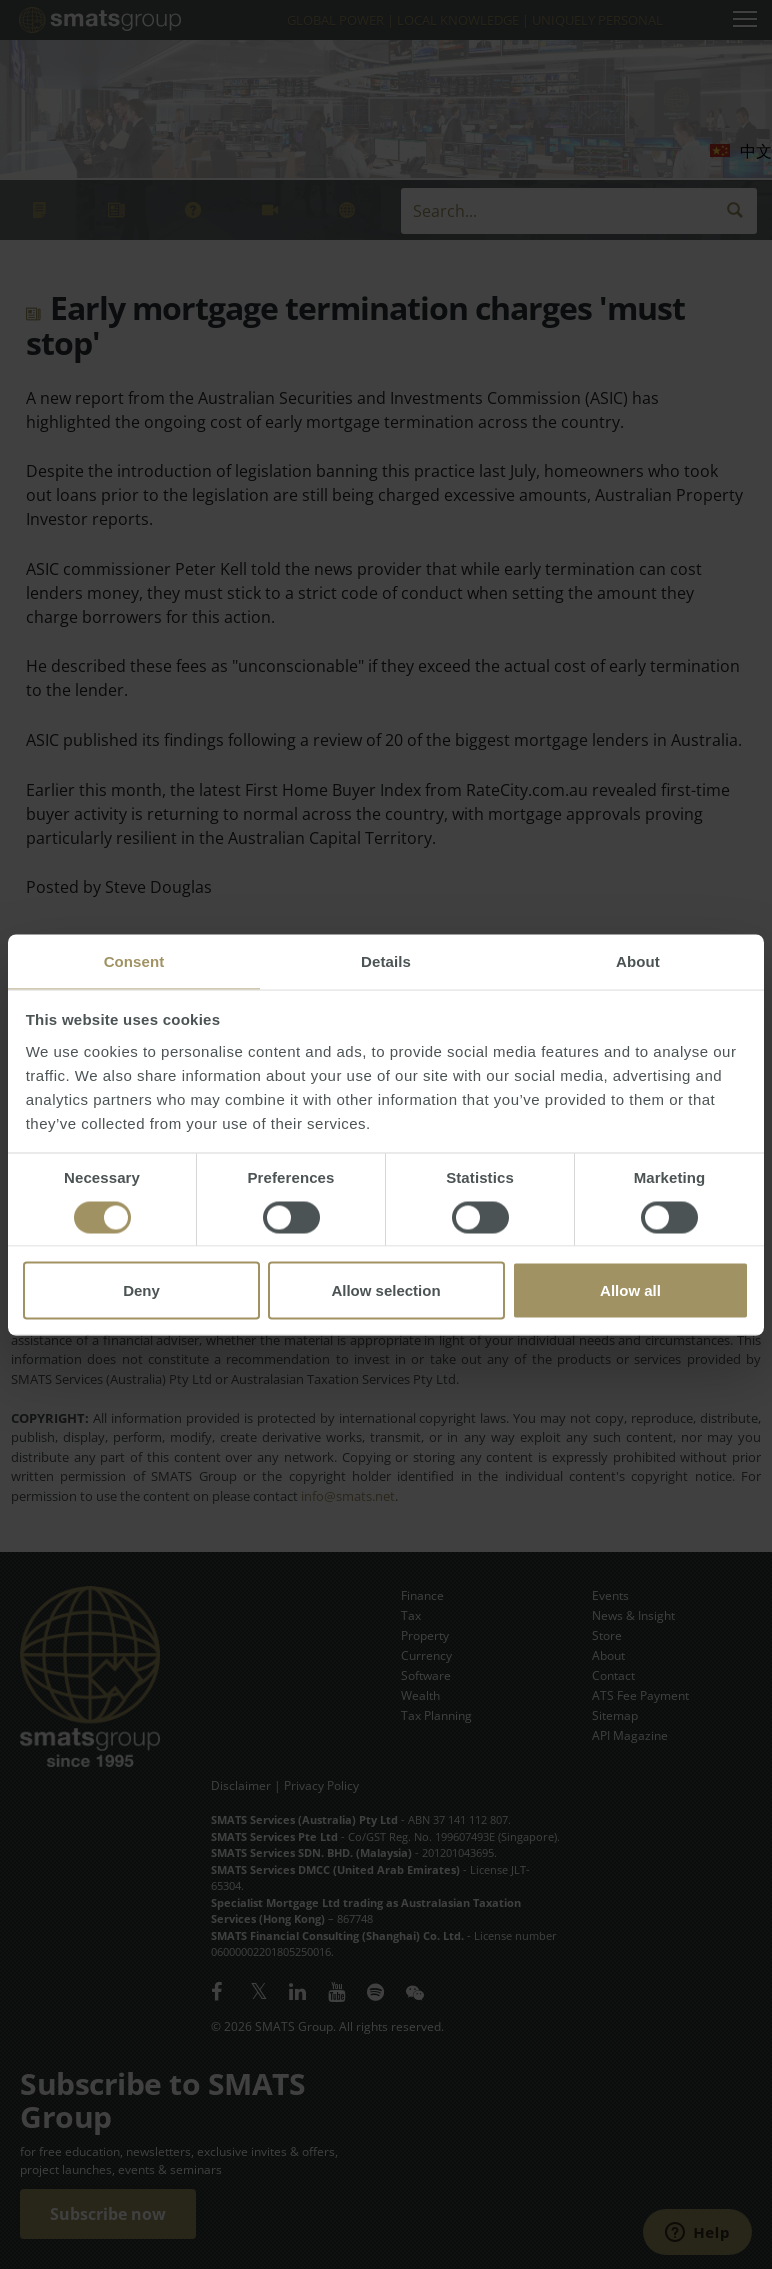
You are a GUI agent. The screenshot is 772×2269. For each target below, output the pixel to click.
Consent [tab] (134, 960)
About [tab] (638, 960)
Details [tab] (386, 960)
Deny (141, 1289)
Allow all (630, 1289)
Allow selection (385, 1289)
